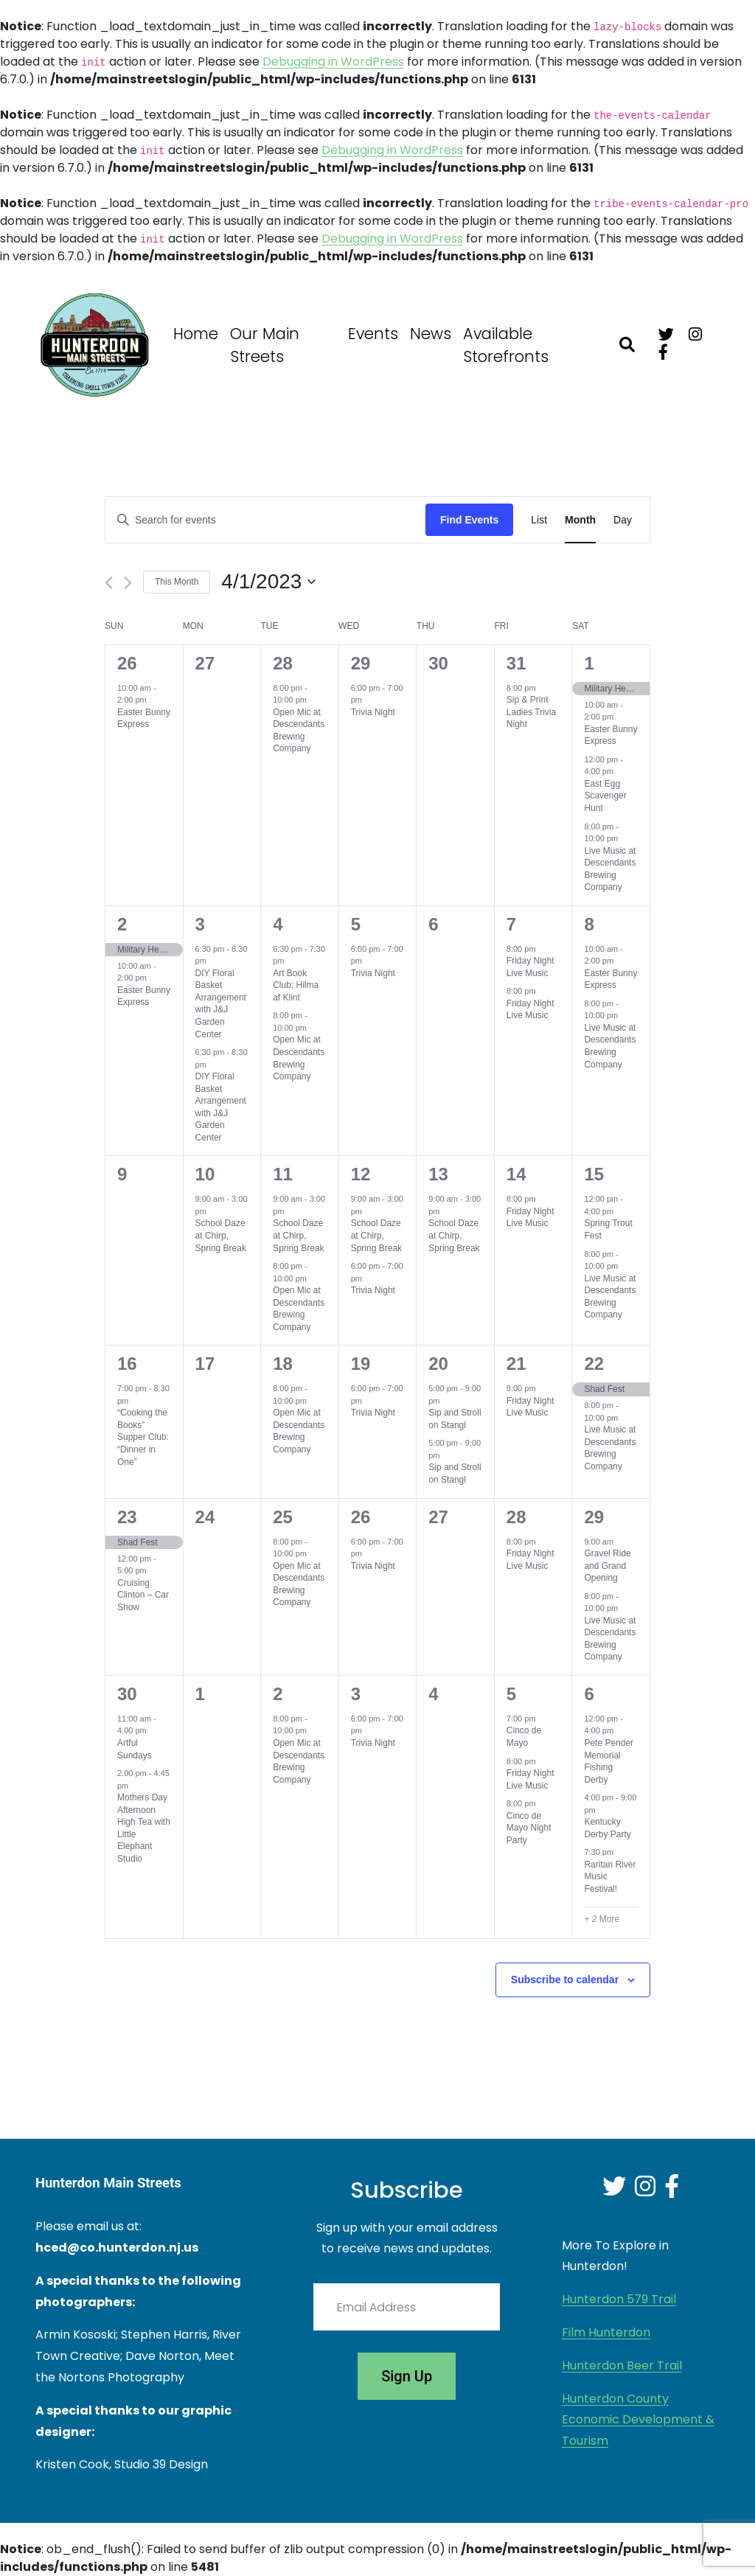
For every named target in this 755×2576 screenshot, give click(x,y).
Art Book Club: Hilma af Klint (296, 985)
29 (361, 663)
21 (516, 1364)
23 (127, 1517)
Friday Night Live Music (530, 966)
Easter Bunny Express (143, 718)
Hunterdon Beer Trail (622, 2365)
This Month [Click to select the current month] (176, 582)
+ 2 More (601, 1919)
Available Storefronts (506, 345)
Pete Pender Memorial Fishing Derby (608, 1761)
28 (283, 663)
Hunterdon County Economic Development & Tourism (638, 2420)
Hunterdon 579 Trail (619, 2299)
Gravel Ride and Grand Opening (607, 1565)
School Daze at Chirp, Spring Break (220, 1235)
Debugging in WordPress (333, 61)
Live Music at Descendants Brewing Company (610, 1046)
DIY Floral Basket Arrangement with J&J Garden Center (220, 1004)
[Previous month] (109, 583)
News (430, 333)
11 (283, 1174)
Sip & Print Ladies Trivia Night (531, 712)
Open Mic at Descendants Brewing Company (298, 730)
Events (373, 333)
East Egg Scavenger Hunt (605, 796)
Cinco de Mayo (524, 1736)
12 (361, 1174)
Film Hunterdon (606, 2332)
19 (361, 1364)
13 (438, 1174)
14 (516, 1174)
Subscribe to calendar (565, 1979)
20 (438, 1364)
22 (594, 1364)
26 (127, 663)
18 (283, 1364)
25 (283, 1517)
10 (205, 1174)
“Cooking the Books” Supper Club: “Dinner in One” (143, 1436)
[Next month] (128, 583)
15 (594, 1174)
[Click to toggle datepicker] (268, 581)
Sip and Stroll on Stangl (454, 1418)
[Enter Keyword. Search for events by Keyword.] (265, 520)
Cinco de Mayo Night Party (529, 1828)
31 (516, 663)
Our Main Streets (264, 345)
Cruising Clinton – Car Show (143, 1595)
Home (195, 333)
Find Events (469, 520)
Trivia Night (373, 712)
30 (127, 1694)
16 (127, 1364)
